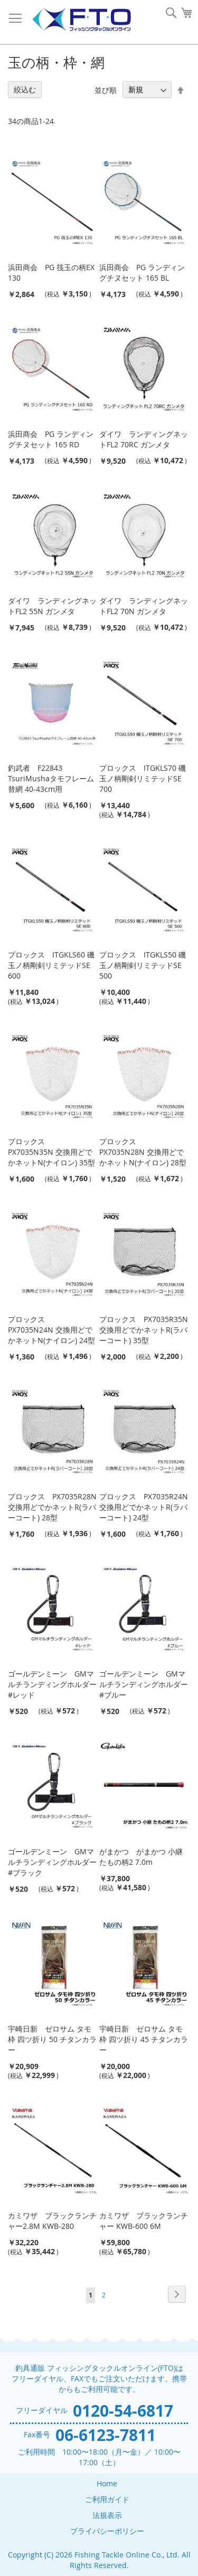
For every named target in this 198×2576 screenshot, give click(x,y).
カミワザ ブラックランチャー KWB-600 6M (143, 2220)
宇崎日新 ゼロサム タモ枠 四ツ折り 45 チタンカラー (143, 2039)
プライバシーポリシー (107, 2531)
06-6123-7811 (105, 2435)
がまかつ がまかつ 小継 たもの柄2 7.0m (141, 1856)
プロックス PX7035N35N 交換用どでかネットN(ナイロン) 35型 (51, 1151)
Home (107, 2483)
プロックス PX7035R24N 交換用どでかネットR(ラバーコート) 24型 (143, 1506)
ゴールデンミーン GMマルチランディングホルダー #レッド (52, 1684)
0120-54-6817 (123, 2410)
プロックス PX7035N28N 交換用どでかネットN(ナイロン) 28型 (142, 1151)
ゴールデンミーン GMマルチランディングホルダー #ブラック (52, 1862)
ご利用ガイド (107, 2499)
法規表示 (107, 2515)
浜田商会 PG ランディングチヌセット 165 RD (50, 439)
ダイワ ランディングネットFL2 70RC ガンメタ (143, 439)
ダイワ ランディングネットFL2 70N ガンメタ (143, 606)
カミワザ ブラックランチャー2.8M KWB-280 (52, 2220)
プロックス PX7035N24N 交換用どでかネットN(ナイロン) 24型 (51, 1329)
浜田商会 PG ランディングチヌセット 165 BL (142, 272)
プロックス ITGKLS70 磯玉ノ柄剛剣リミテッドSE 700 (142, 778)
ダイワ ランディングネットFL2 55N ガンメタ (52, 606)
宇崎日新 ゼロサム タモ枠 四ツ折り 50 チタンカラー (52, 2039)
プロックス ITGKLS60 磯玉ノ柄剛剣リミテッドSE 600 (51, 965)
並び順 (106, 89)
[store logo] (81, 20)
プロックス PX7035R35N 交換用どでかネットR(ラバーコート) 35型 (143, 1329)
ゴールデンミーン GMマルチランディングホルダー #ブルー (143, 1684)
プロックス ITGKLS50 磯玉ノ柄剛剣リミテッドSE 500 (142, 965)
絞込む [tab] (25, 89)
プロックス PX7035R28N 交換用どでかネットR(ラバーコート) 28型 (52, 1506)
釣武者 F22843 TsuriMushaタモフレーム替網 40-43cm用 (51, 778)
